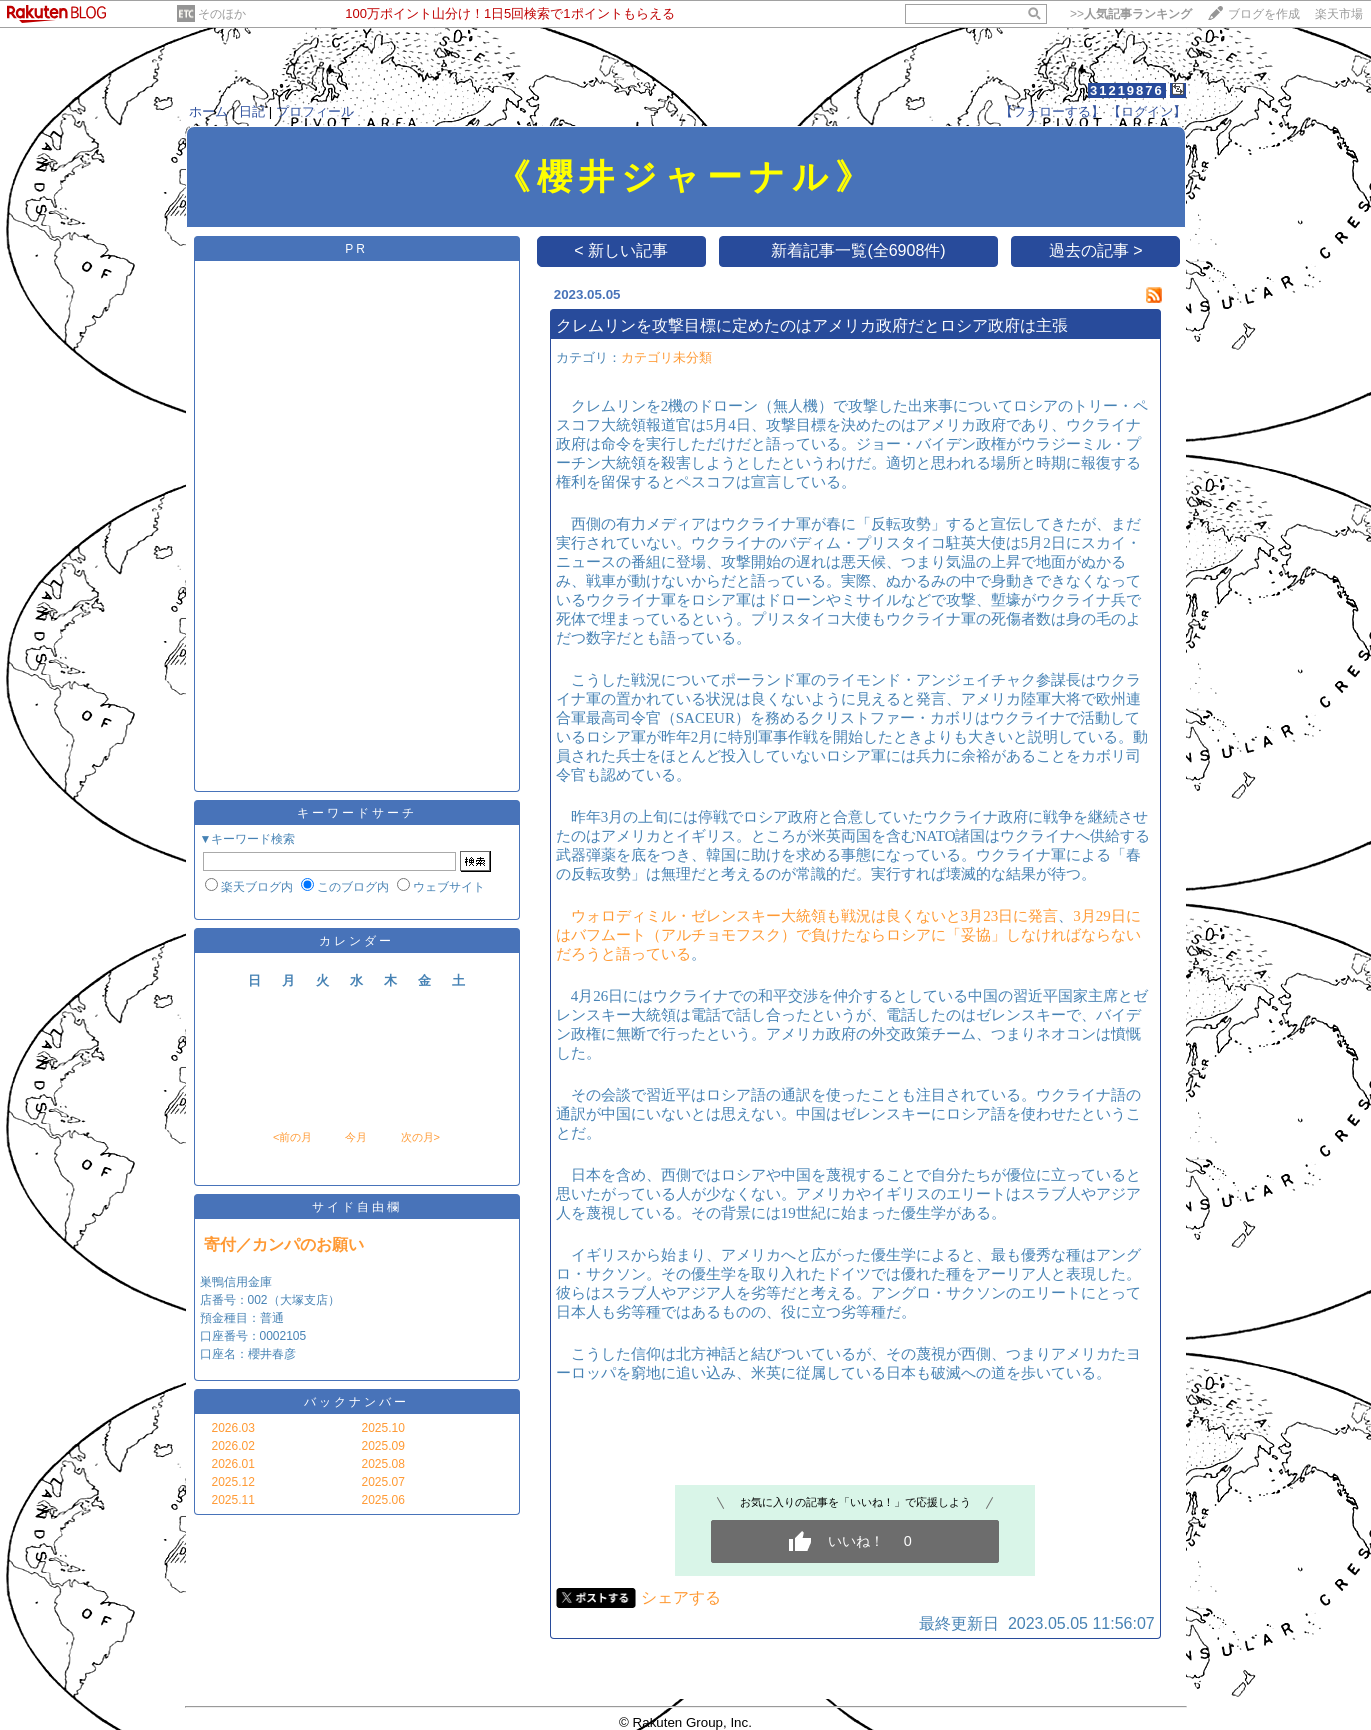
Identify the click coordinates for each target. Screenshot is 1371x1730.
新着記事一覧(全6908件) (858, 250)
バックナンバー (356, 1402)
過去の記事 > (1096, 250)
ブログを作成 (1264, 14)
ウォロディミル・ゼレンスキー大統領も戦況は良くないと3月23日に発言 (815, 916)
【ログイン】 (1147, 111)
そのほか (222, 14)
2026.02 (233, 1446)
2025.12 (233, 1482)
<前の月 (292, 1137)
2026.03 (233, 1428)
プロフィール (315, 111)
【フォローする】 (1052, 111)
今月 (356, 1137)
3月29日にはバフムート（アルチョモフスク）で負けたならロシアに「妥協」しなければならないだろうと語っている (848, 935)
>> (1131, 14)
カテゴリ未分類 (666, 357)
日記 (252, 111)
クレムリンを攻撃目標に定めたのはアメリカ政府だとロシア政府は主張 (812, 325)
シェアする (681, 1597)
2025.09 (383, 1446)
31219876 (1127, 90)
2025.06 (383, 1500)
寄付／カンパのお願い (284, 1244)
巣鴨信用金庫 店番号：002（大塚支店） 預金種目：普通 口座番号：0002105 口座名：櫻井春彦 (270, 1318)
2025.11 (233, 1500)
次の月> (420, 1137)
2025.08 (383, 1464)
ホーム (208, 111)
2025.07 (383, 1482)
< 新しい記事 (621, 250)
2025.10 (383, 1428)
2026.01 (233, 1464)
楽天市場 (1339, 14)
